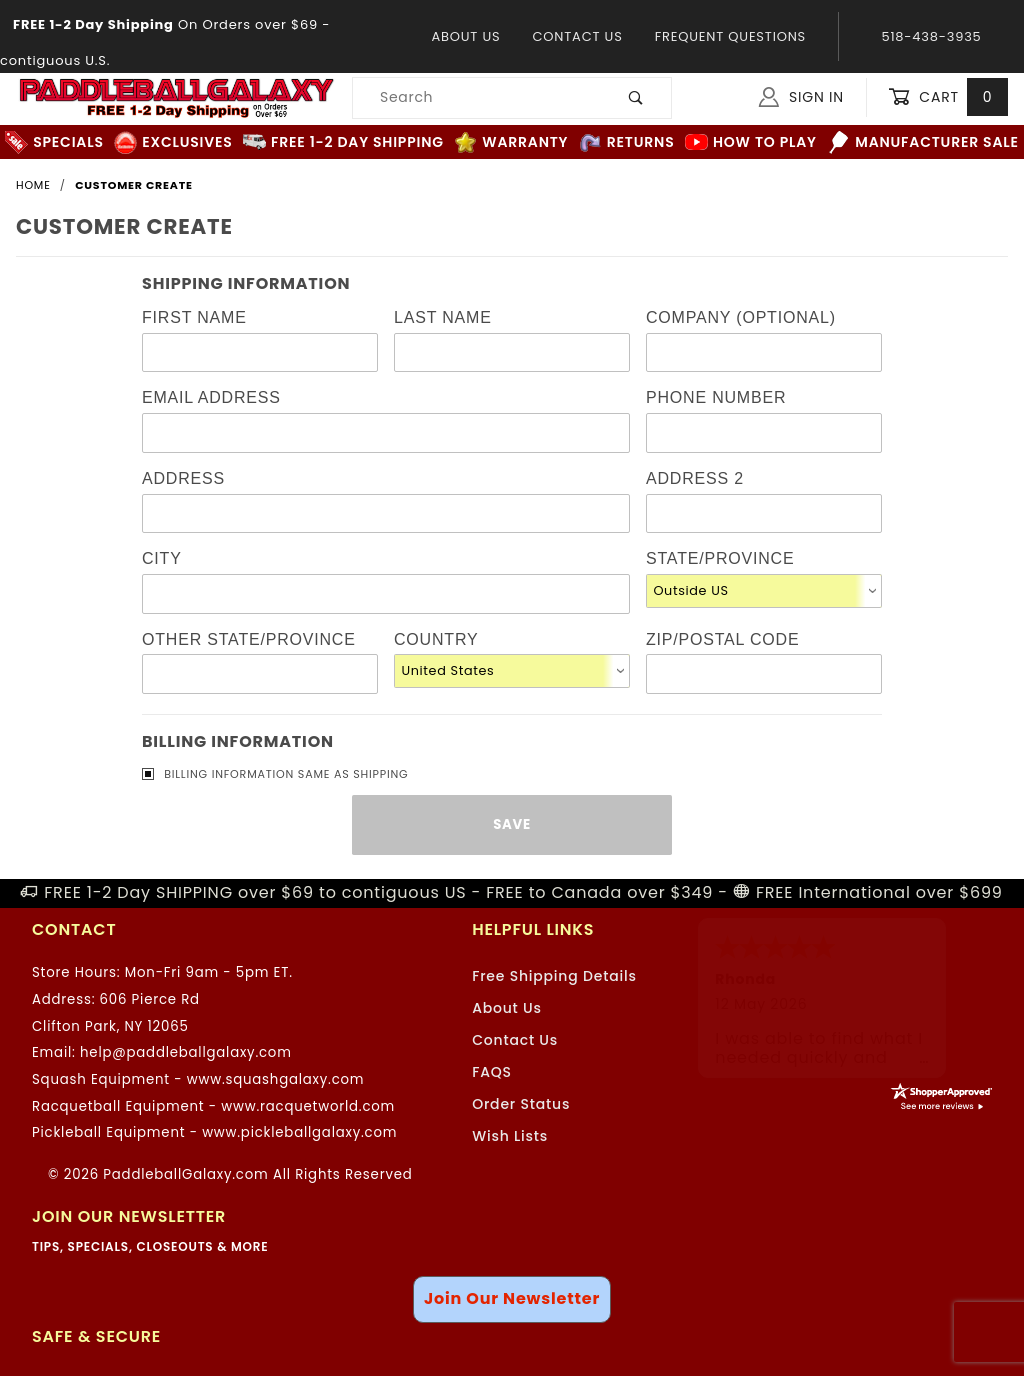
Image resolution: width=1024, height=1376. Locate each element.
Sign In (801, 97)
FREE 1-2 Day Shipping (343, 142)
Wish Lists (510, 1136)
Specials (54, 142)
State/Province (720, 558)
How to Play (751, 142)
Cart (948, 97)
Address (183, 478)
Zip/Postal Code (722, 639)
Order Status (521, 1104)
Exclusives (173, 142)
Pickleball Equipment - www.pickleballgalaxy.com (214, 1132)
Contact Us (577, 36)
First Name (194, 317)
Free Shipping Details (554, 976)
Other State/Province (249, 639)
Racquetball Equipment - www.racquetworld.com (213, 1106)
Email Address (211, 397)
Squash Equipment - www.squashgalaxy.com (198, 1079)
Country (436, 639)
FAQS (492, 1072)
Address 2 (695, 478)
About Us (465, 36)
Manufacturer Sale (922, 142)
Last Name (443, 317)
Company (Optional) (741, 317)
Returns (627, 142)
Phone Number (716, 397)
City (162, 558)
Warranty (511, 142)
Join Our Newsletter (512, 1298)
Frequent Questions (730, 36)
